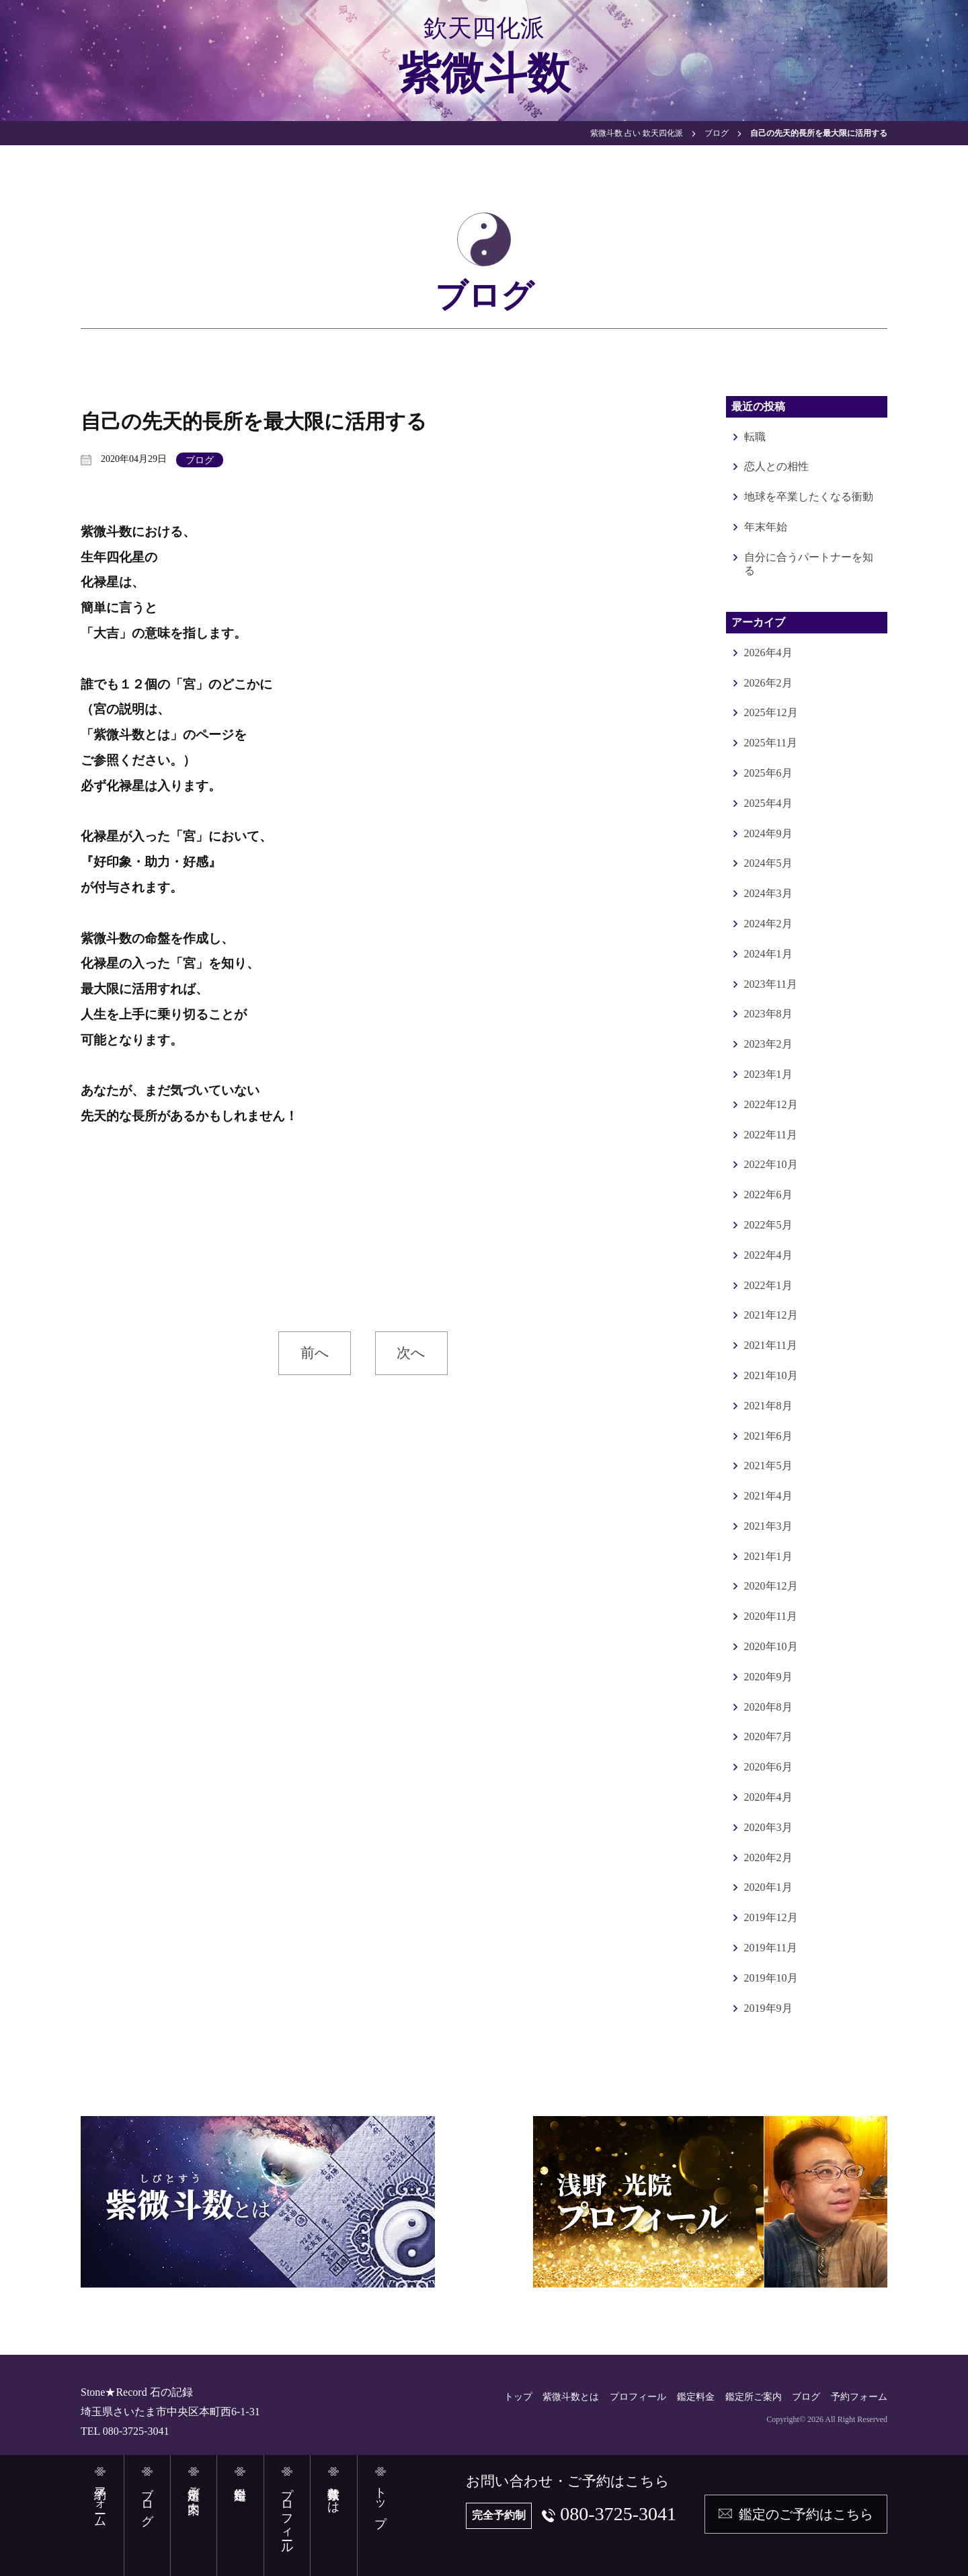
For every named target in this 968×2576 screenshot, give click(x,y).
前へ (314, 1353)
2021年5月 (768, 1465)
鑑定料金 (696, 2397)
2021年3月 (768, 1526)
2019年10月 (771, 1978)
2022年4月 (768, 1255)
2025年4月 (768, 803)
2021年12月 (771, 1315)
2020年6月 (768, 1766)
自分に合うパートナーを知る (808, 564)
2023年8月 (768, 1013)
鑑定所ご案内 (753, 2397)
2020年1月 (768, 1887)
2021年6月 (768, 1436)
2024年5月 (768, 863)
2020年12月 (771, 1586)
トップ (518, 2397)
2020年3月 (768, 1827)
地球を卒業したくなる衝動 (808, 496)
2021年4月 (768, 1495)
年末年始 (765, 527)
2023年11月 (770, 984)
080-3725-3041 (618, 2513)
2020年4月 (768, 1797)
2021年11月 (770, 1345)
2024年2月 (768, 923)
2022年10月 (771, 1164)
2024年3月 (768, 893)
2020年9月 (768, 1676)
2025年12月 (771, 712)
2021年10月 (771, 1375)
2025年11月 (770, 742)
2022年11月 (770, 1134)
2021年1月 (768, 1556)
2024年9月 (768, 833)
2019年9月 (768, 2008)
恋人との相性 (776, 466)
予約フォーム (859, 2397)
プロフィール (638, 2397)
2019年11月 (770, 1947)
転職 (755, 436)
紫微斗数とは (570, 2397)
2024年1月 (768, 954)
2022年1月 (768, 1285)
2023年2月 (768, 1044)
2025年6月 (768, 773)
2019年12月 (771, 1917)
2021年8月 (768, 1405)
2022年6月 (768, 1194)
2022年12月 (771, 1104)
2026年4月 (768, 652)
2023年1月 (768, 1074)
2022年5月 (768, 1225)
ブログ (200, 460)
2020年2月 (768, 1857)
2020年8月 (768, 1707)
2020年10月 (771, 1646)
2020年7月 (768, 1736)
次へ (411, 1353)
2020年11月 (770, 1616)
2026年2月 (768, 683)
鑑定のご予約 (806, 2514)
